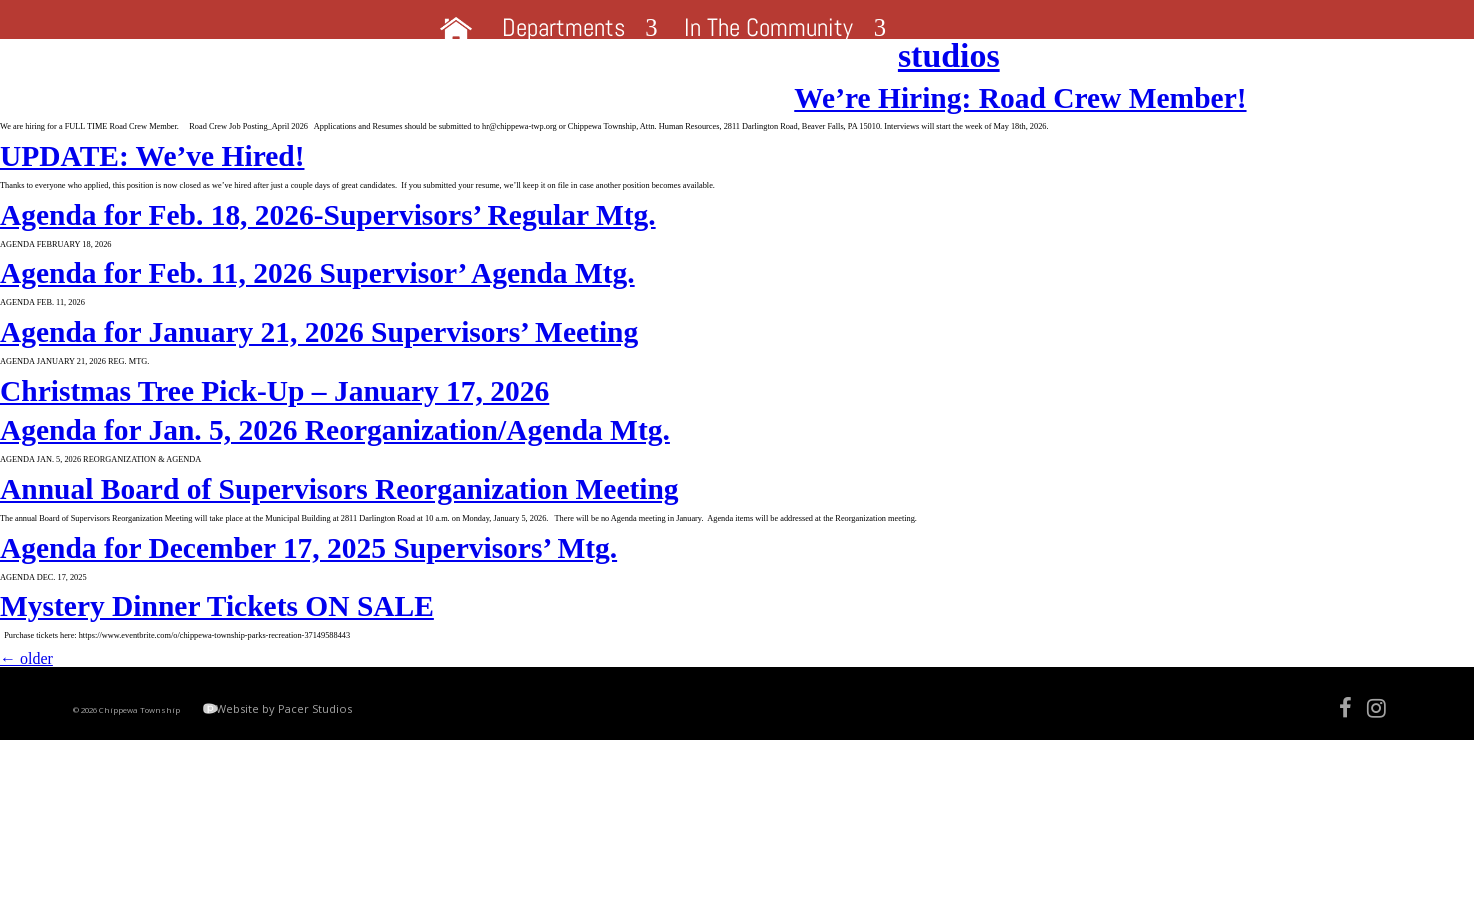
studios (51, 72)
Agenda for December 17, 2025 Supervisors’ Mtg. (308, 670)
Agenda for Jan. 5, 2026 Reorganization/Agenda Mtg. (335, 528)
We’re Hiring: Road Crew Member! (226, 118)
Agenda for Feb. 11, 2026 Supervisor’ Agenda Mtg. (317, 342)
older (26, 804)
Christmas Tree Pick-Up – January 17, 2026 (274, 484)
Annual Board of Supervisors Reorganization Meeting (339, 599)
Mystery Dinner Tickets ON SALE (217, 740)
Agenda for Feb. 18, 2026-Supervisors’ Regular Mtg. (328, 272)
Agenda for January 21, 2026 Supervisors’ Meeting (319, 413)
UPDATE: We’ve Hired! (152, 201)
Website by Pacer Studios (370, 870)
